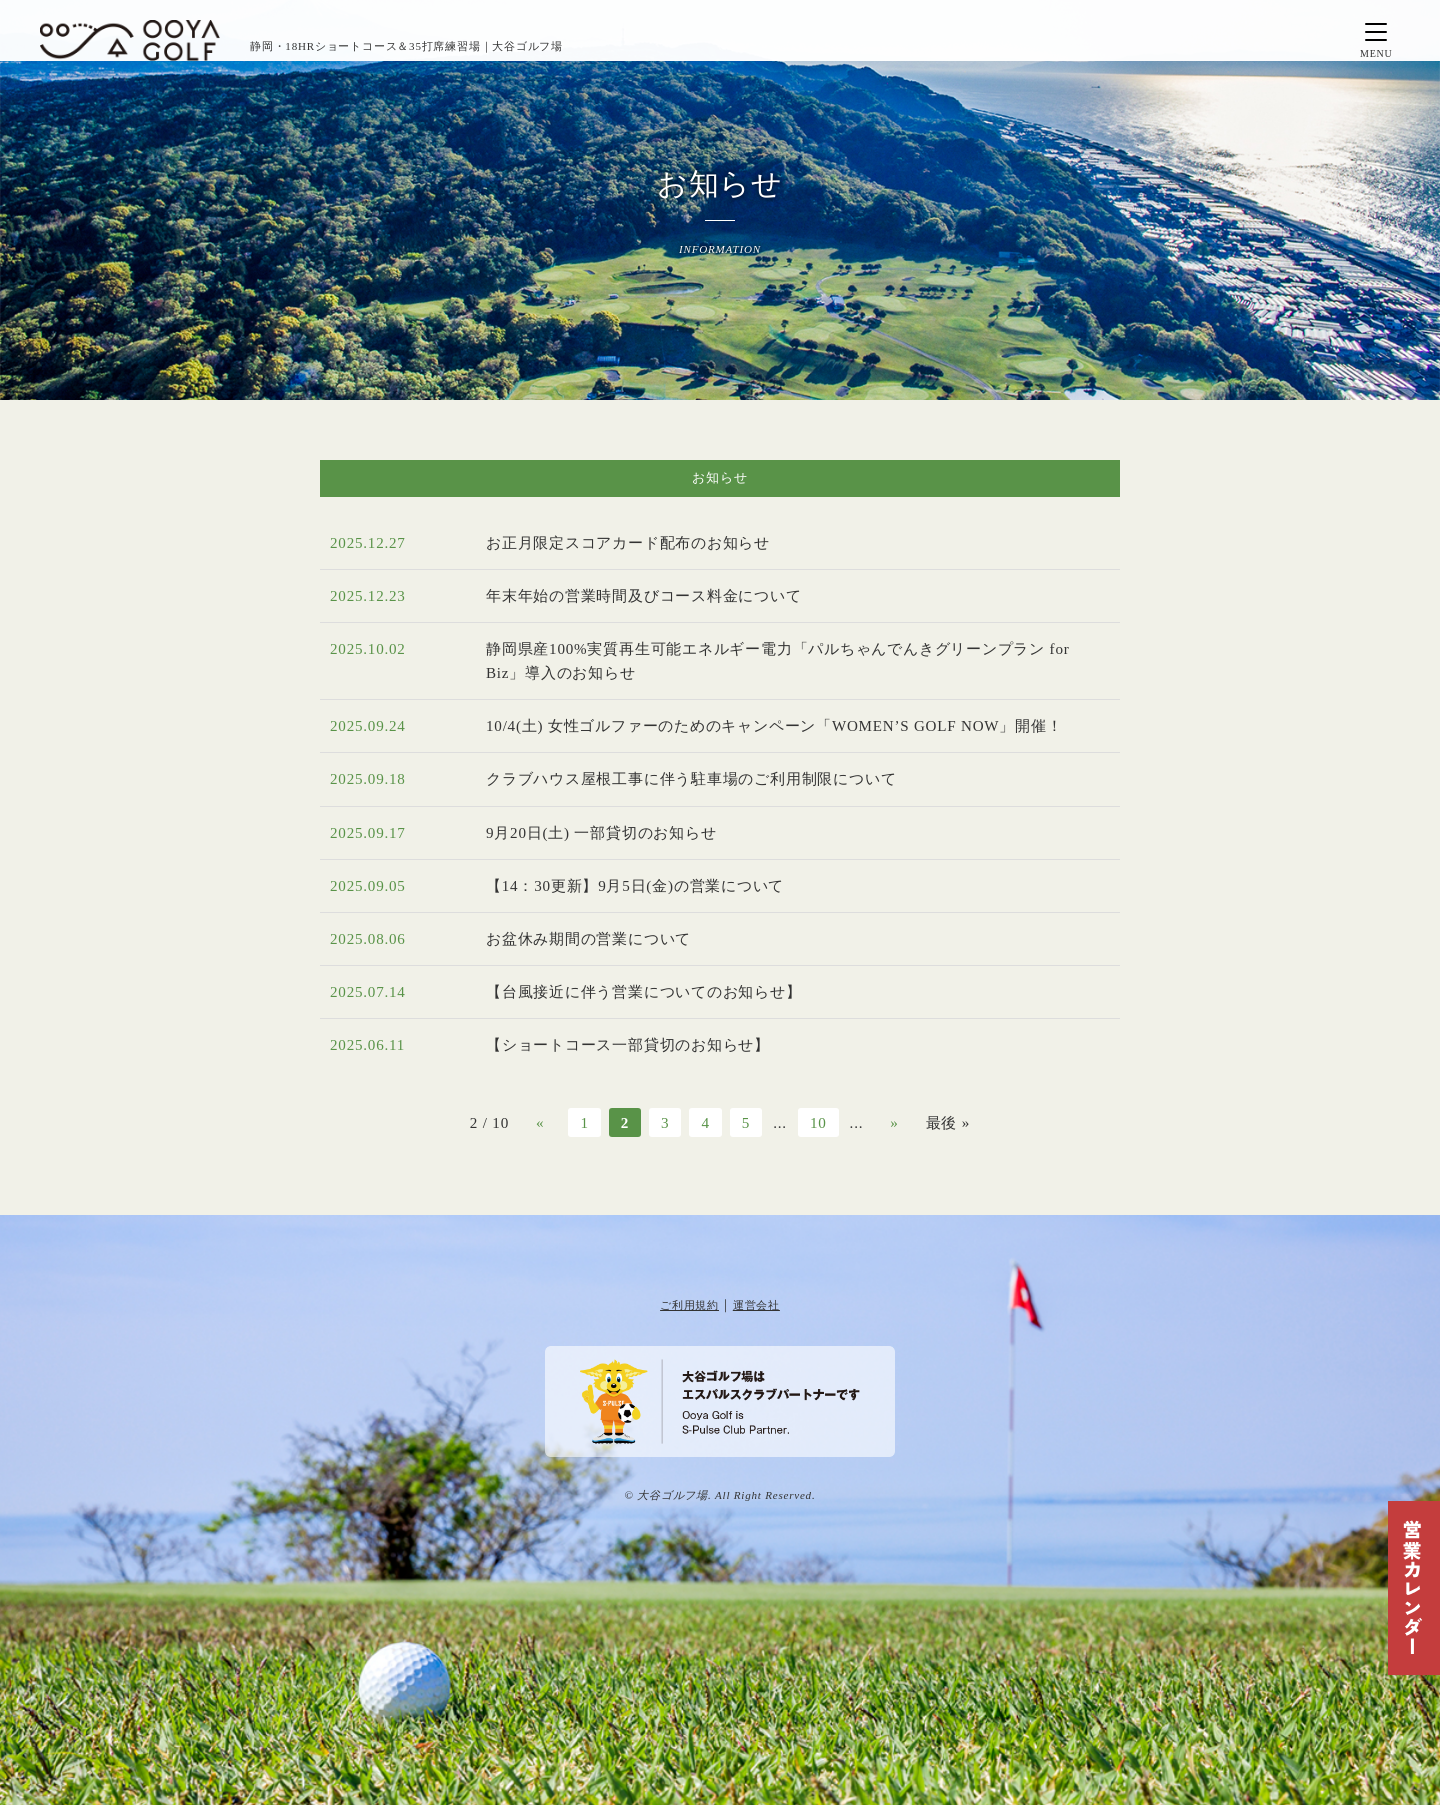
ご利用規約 (689, 1305)
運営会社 (756, 1305)
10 (818, 1122)
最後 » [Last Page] (948, 1122)
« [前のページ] (540, 1122)
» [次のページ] (894, 1122)
